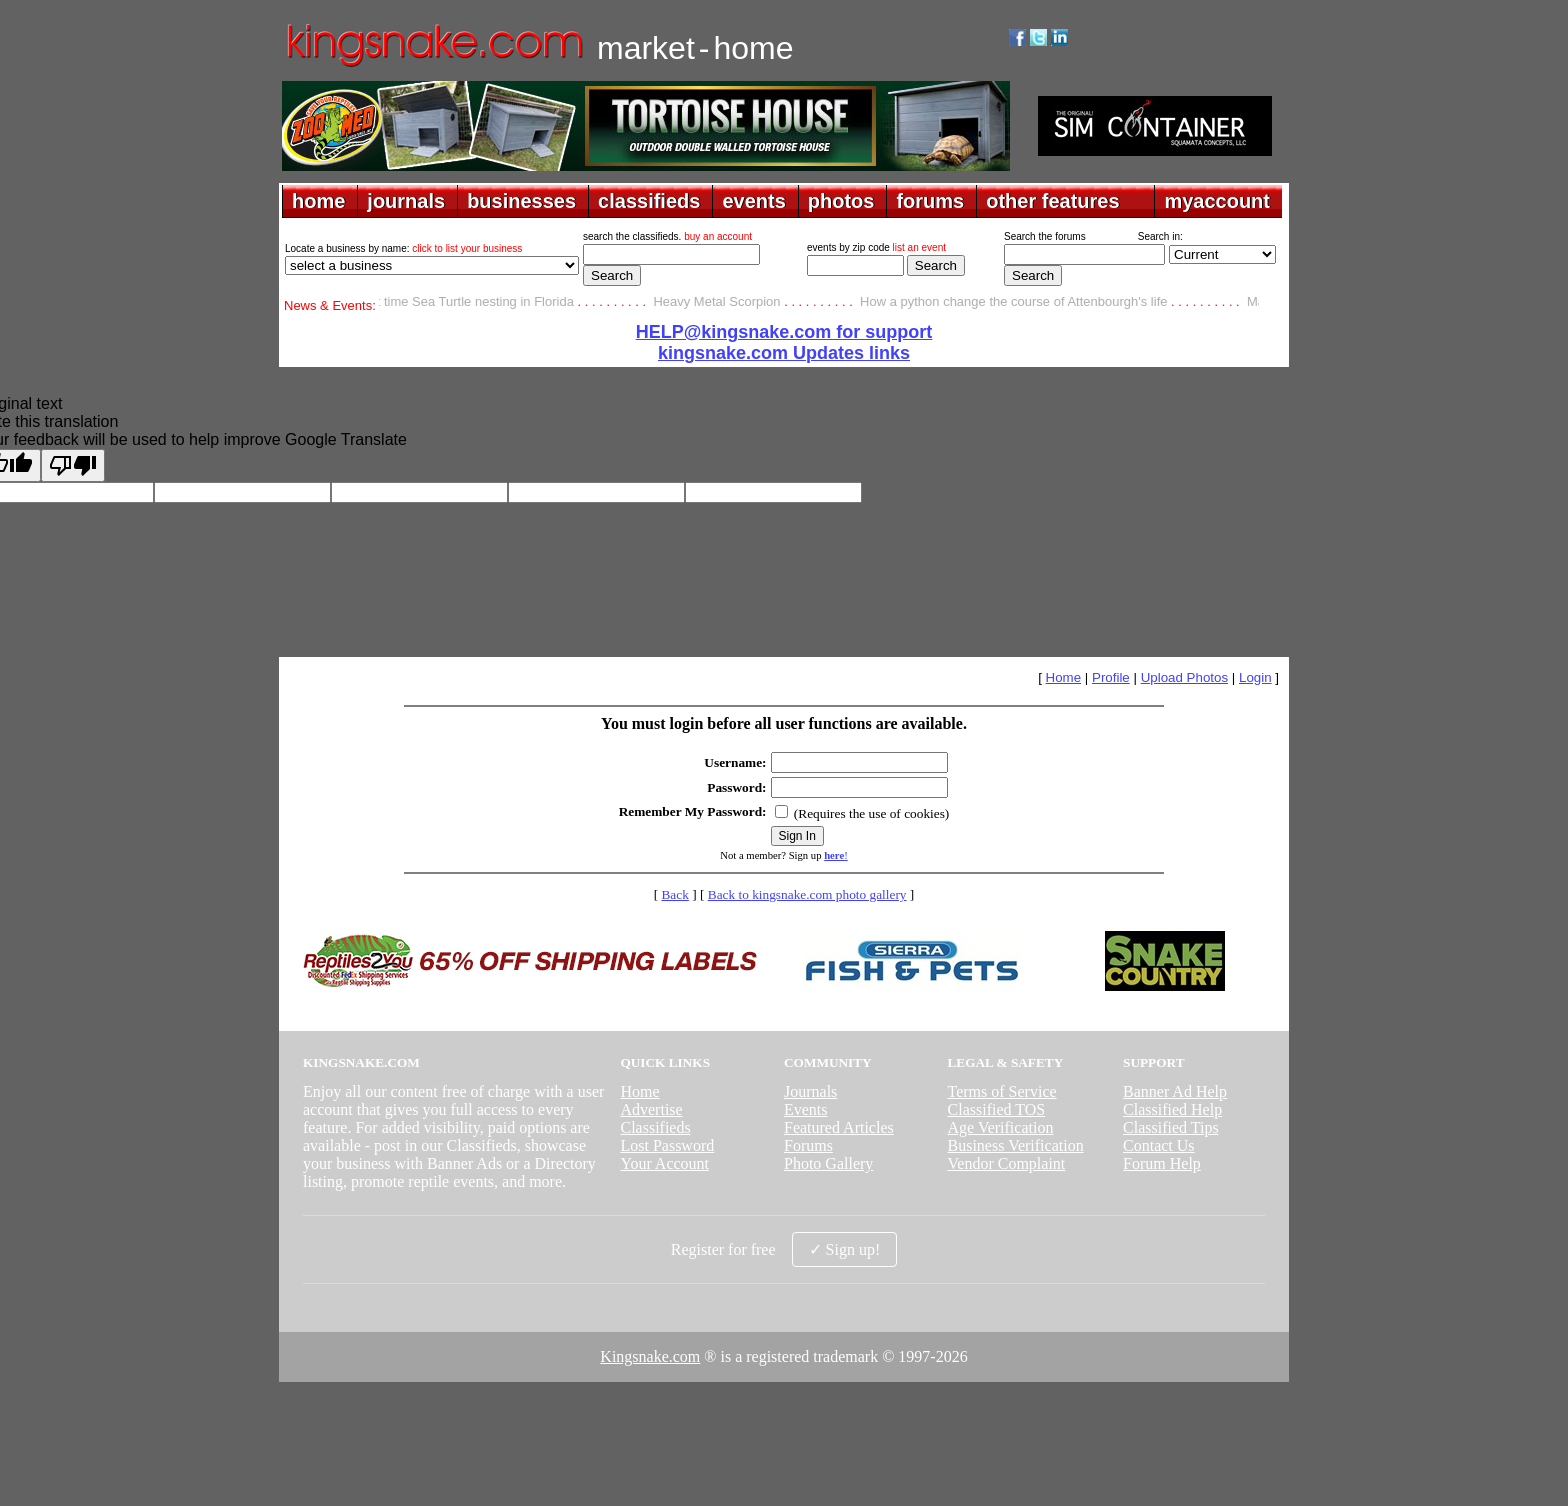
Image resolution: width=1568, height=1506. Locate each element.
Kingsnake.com (650, 1356)
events (753, 201)
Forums (808, 1145)
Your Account (664, 1163)
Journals (810, 1091)
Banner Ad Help (1175, 1091)
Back (674, 894)
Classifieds (655, 1127)
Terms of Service (1002, 1091)
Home (1064, 677)
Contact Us (1159, 1145)
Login (1255, 677)
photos (841, 201)
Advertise (651, 1109)
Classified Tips (1171, 1127)
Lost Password (667, 1145)
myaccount (1217, 201)
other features (1052, 201)
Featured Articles (839, 1127)
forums (930, 201)
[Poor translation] (73, 465)
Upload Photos (1184, 677)
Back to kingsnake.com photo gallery (807, 894)
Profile (1111, 677)
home (318, 201)
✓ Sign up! (845, 1249)
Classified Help (1172, 1109)
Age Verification (1001, 1127)
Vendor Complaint (1007, 1163)
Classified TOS (997, 1109)
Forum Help (1162, 1163)
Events (806, 1109)
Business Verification (1016, 1145)
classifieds (649, 201)
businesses (521, 201)
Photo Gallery (828, 1163)
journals (406, 201)
